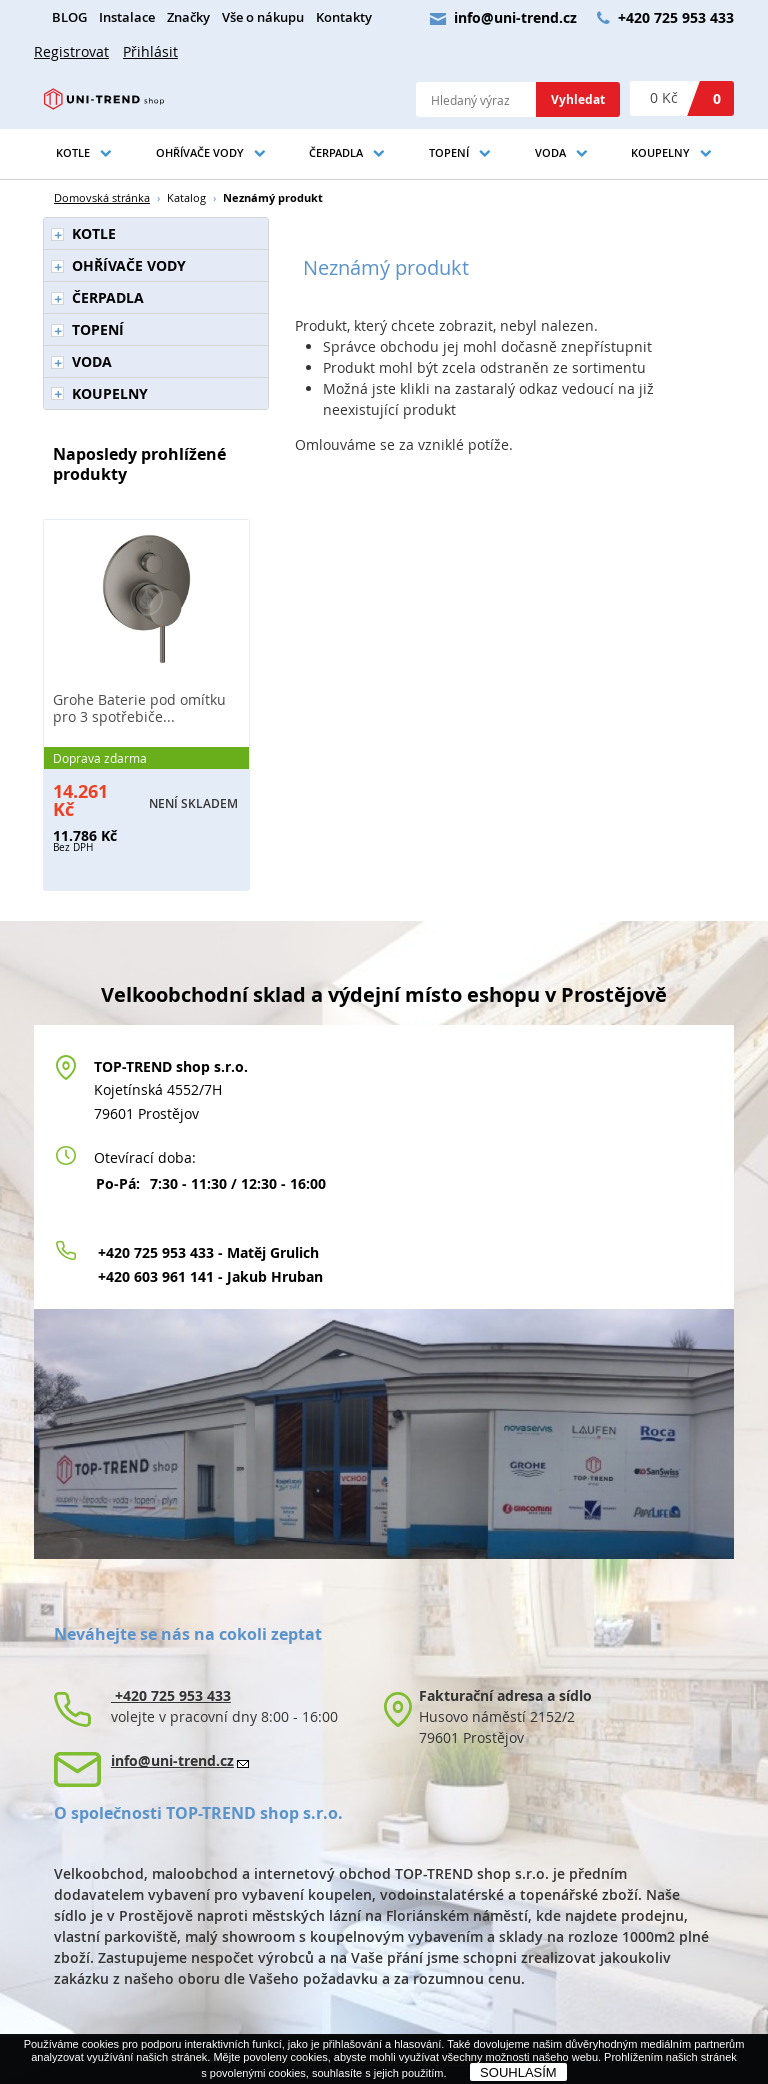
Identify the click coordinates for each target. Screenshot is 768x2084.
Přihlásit (150, 52)
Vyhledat (578, 99)
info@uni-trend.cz (515, 17)
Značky (188, 17)
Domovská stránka (102, 197)
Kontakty (344, 17)
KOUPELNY (660, 152)
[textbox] (476, 99)
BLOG (69, 17)
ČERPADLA (336, 152)
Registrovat (71, 52)
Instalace (127, 17)
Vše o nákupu (263, 17)
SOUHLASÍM (518, 2072)
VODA (550, 152)
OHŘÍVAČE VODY (200, 152)
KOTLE (73, 152)
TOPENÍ (449, 152)
